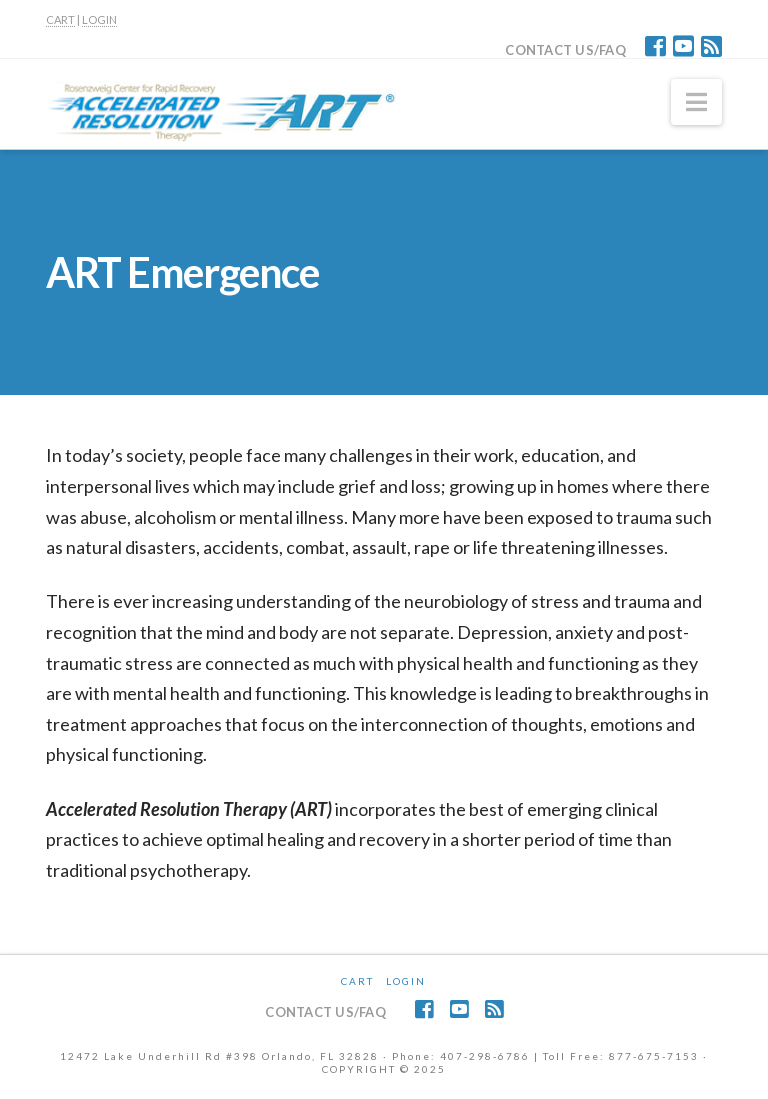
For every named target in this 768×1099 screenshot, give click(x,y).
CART (60, 19)
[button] (696, 102)
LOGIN (99, 19)
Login (406, 981)
